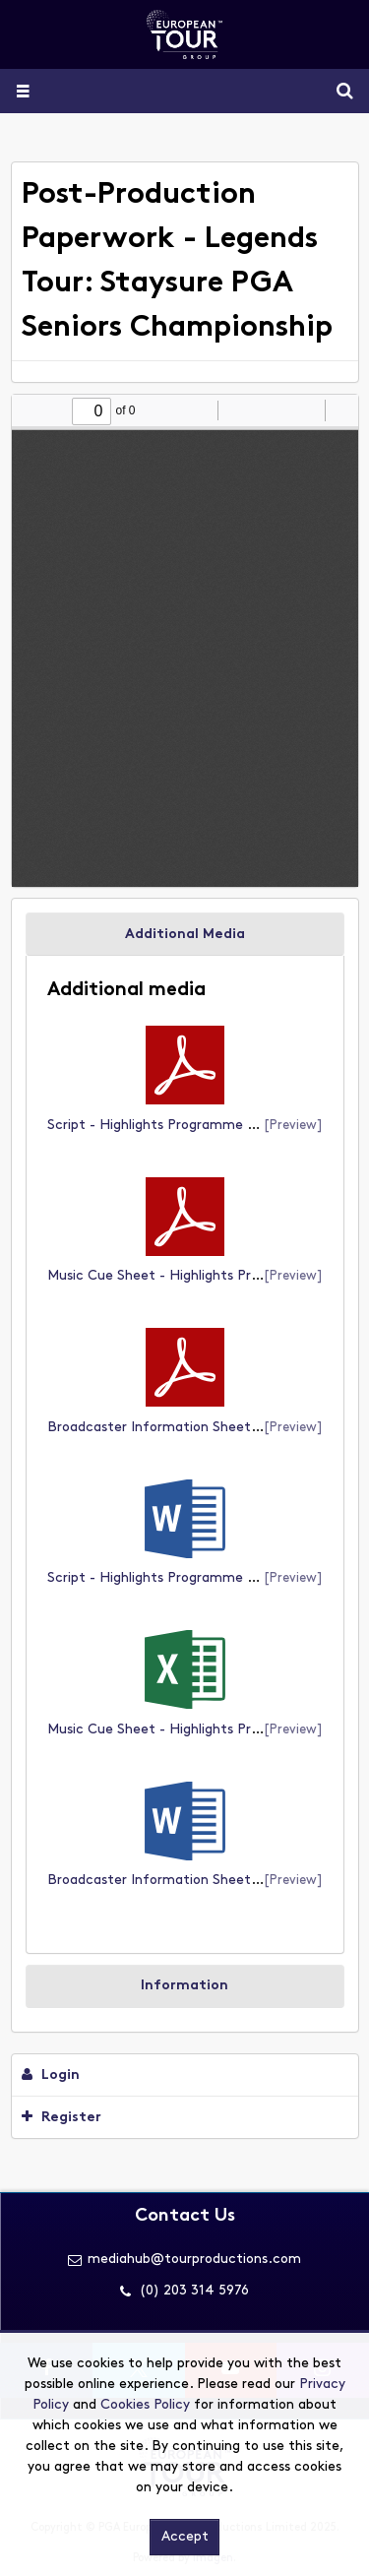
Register (61, 2117)
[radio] (307, 410)
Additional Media (185, 934)
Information (184, 1986)
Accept (185, 2537)
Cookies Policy (145, 2405)
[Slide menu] (22, 91)
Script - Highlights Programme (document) (188, 1125)
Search (337, 91)
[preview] (293, 1125)
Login (51, 2075)
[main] (185, 1155)
